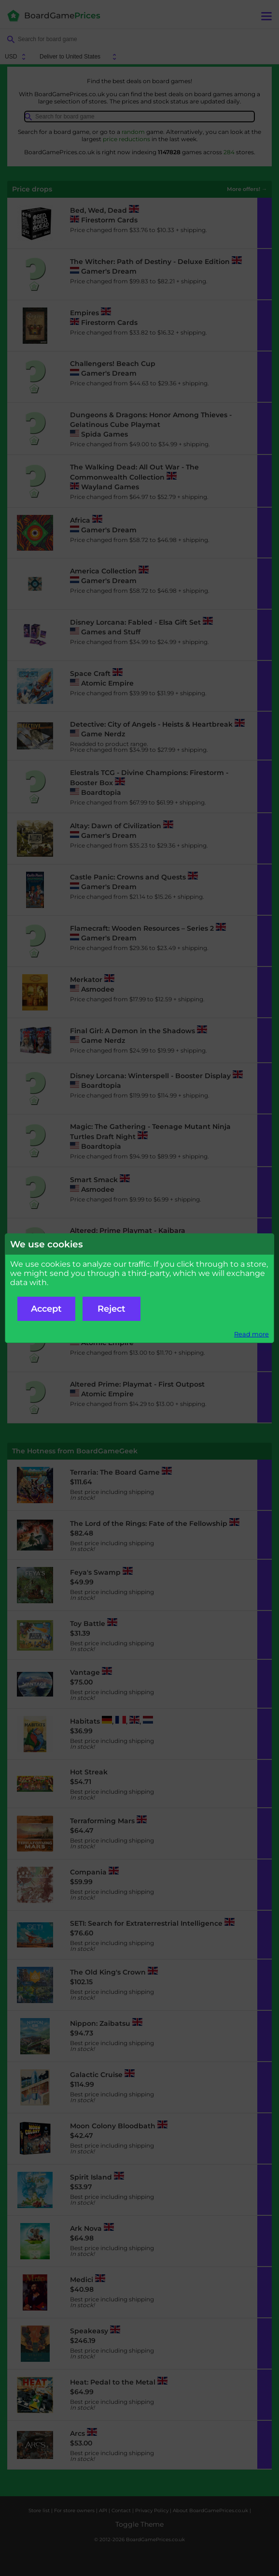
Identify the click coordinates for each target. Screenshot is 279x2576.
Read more (251, 1334)
